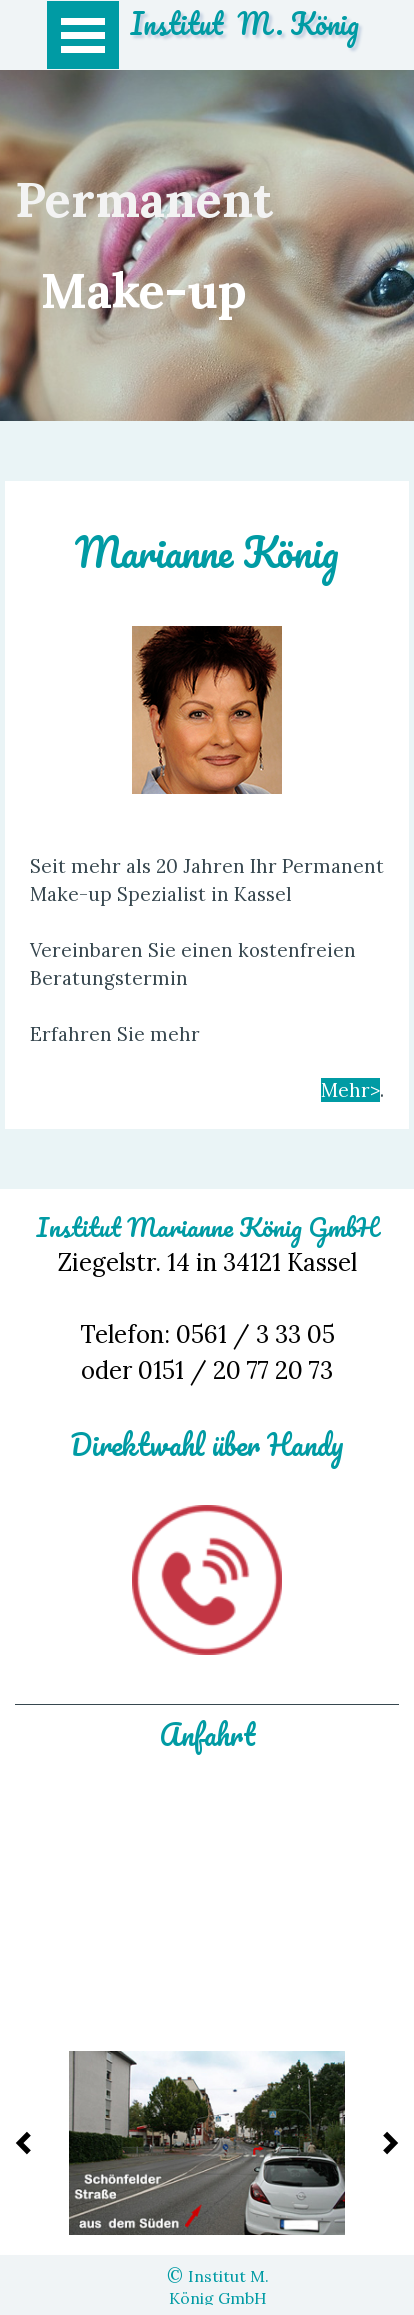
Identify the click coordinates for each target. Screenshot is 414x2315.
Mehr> (350, 1090)
